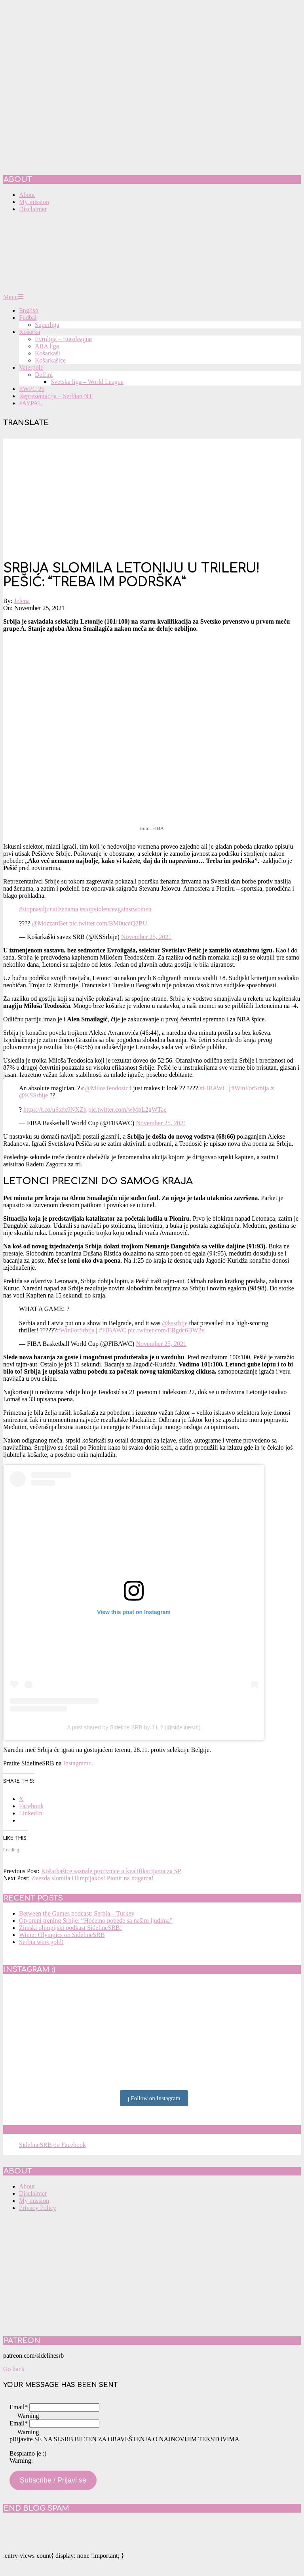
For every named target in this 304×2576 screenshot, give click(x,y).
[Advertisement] (152, 494)
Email (19, 2407)
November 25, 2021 (146, 936)
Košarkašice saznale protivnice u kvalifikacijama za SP (111, 1871)
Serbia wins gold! (41, 1942)
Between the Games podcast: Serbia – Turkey (77, 1913)
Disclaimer (33, 2193)
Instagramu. (77, 1763)
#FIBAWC (213, 1088)
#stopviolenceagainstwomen (115, 909)
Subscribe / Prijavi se (53, 2480)
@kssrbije (175, 1323)
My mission (34, 2200)
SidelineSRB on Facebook (60, 2129)
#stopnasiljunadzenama (48, 909)
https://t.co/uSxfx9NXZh (55, 1109)
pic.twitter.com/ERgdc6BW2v (166, 1330)
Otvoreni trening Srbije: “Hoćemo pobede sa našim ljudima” (96, 1920)
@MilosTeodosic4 (108, 1088)
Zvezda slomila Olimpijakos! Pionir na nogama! (92, 1878)
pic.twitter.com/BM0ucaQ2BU (108, 923)
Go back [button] (14, 2369)
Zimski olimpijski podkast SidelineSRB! (70, 1927)
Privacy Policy (37, 2207)
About (27, 2186)
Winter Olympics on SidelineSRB (62, 1934)
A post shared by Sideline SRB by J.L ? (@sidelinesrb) (133, 1727)
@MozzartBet (49, 923)
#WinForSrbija (250, 1088)
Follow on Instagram (154, 2098)
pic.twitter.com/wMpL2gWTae (127, 1109)
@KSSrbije (33, 1095)
